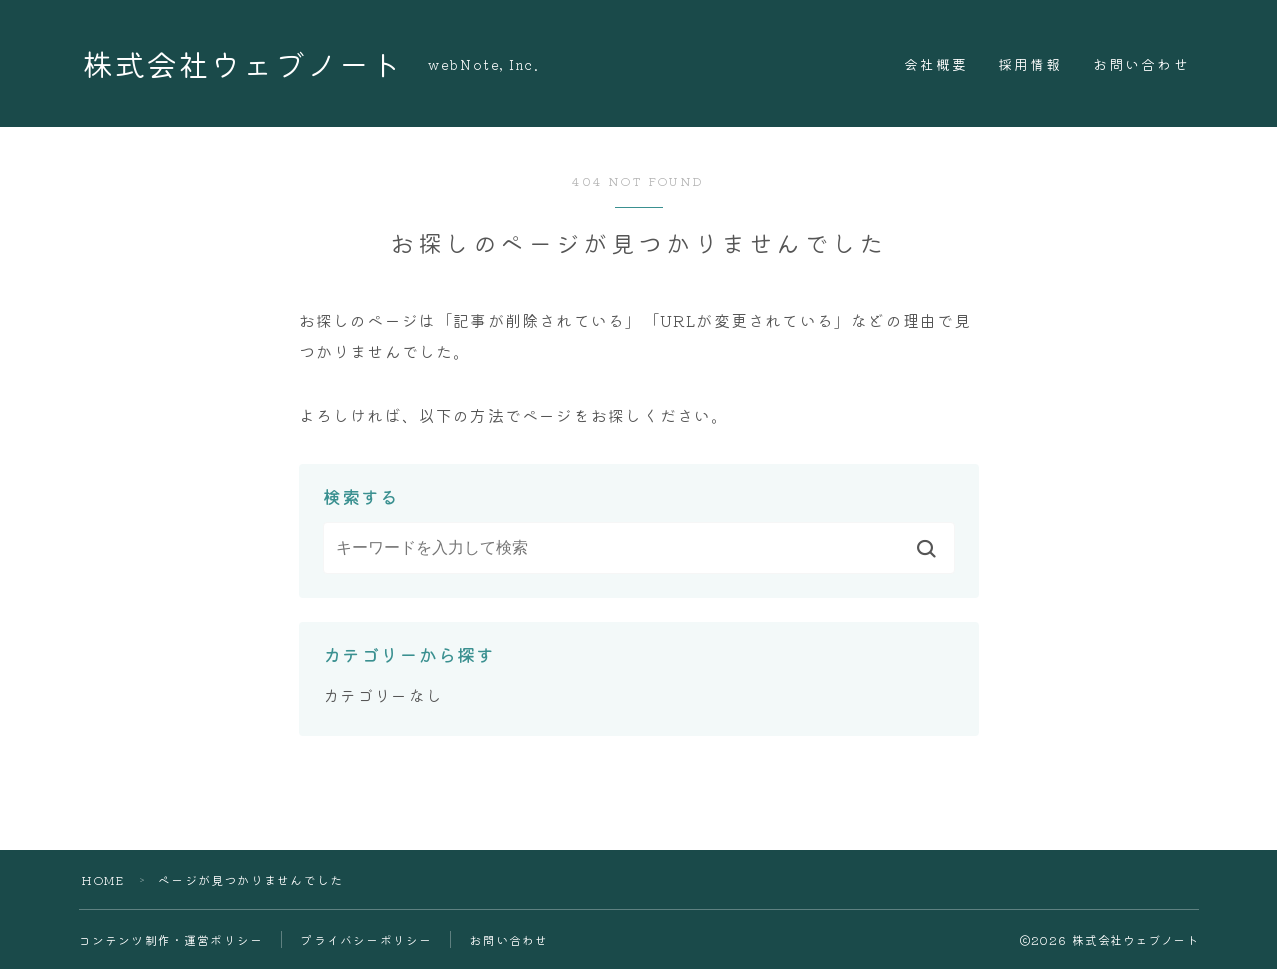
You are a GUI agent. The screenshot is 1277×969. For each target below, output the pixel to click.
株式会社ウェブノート (247, 63)
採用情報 (1030, 64)
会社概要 (936, 64)
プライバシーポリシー (366, 939)
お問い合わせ (1141, 64)
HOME (103, 879)
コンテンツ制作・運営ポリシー (171, 939)
